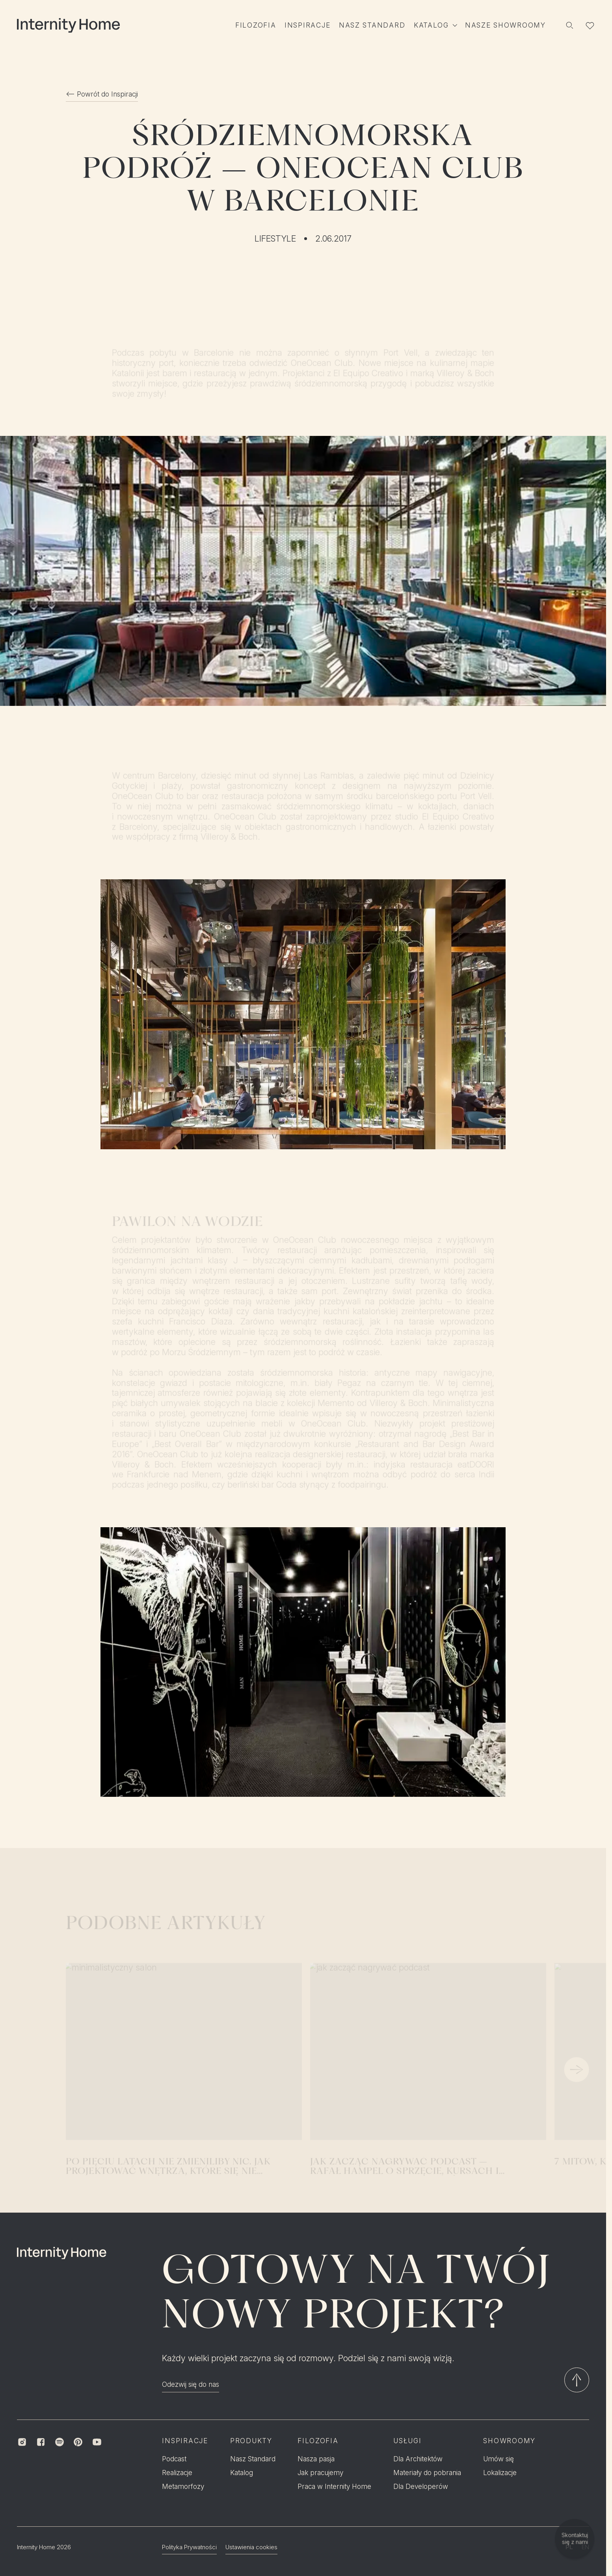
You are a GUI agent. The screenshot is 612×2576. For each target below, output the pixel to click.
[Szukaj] (569, 25)
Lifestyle (275, 239)
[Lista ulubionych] (589, 25)
